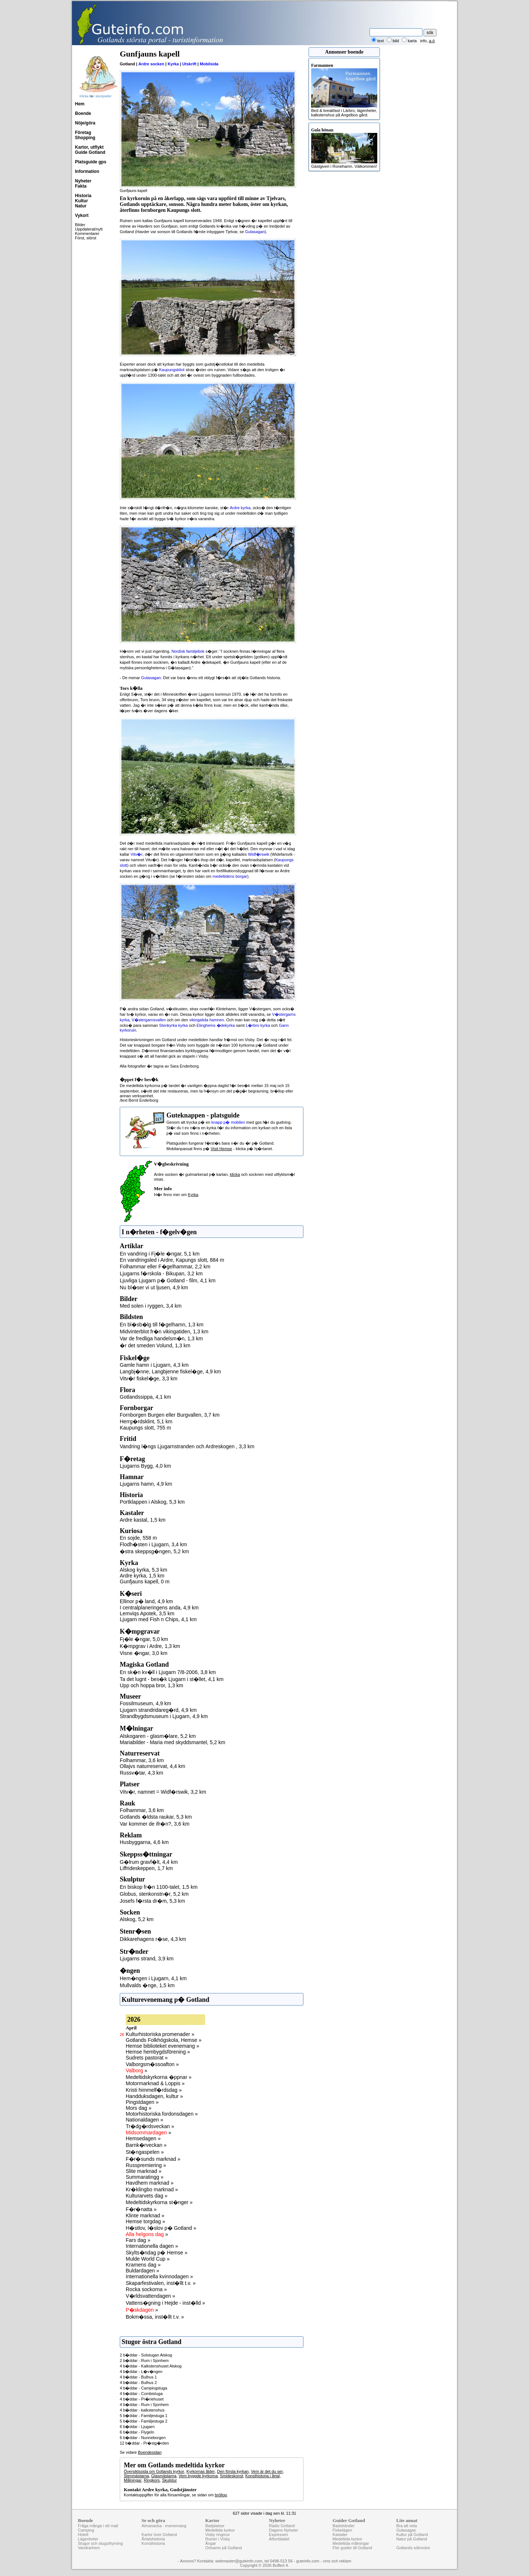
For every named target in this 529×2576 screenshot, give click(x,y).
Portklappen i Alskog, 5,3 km (152, 1502)
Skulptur (169, 2480)
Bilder (80, 224)
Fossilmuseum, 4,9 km (145, 1703)
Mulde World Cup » (148, 2259)
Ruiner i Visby (217, 2539)
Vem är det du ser (267, 2471)
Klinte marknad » (145, 2215)
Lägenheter (88, 2539)
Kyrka (173, 64)
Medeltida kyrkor (220, 2530)
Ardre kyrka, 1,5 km (142, 1576)
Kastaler (339, 2534)
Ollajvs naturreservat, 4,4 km (152, 1766)
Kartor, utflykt (89, 147)
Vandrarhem (89, 2548)
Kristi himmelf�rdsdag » (154, 2090)
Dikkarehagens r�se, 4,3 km (153, 1939)
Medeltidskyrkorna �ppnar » (158, 2077)
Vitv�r (136, 854)
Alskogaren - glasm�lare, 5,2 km (158, 1736)
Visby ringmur (217, 2534)
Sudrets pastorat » (147, 2058)
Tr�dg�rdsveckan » (150, 2126)
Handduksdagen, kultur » (154, 2096)
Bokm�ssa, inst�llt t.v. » (155, 2317)
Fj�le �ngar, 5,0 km (144, 1639)
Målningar (132, 2480)
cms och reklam (337, 2561)
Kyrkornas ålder (201, 2471)
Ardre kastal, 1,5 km (143, 1520)
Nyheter (83, 181)
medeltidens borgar (230, 876)
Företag (83, 132)
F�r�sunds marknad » (153, 2159)
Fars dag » (138, 2240)
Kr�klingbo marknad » (152, 2189)
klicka (235, 1174)
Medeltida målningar (350, 2543)
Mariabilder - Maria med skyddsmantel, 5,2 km (172, 1742)
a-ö (432, 41)
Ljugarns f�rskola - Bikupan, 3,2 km (161, 1273)
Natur (80, 206)
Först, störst (85, 238)
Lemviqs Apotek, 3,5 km (147, 1613)
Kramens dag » (143, 2265)
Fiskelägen (342, 2530)
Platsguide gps (90, 161)
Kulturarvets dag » (147, 2196)
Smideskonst (231, 2476)
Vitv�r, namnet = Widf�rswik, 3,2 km (163, 1792)
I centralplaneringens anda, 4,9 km (159, 1608)
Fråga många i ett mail (98, 2526)
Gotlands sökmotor (413, 2548)
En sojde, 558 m (138, 1538)
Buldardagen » (142, 2271)
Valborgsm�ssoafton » (152, 2064)
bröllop (221, 2495)
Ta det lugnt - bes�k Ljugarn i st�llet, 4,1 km (171, 1679)
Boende (83, 113)
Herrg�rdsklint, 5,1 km (146, 1421)
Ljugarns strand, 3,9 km (146, 1958)
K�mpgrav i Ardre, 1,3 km (150, 1646)
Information (87, 171)
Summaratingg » (144, 2177)
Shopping (85, 137)
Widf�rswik (258, 854)
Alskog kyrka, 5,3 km (143, 1570)
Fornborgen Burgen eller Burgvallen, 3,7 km (170, 1415)
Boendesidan (150, 2452)
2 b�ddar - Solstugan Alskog (146, 2355)
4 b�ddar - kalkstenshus (142, 2410)
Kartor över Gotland (159, 2534)
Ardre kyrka (240, 508)
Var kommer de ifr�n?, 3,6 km (155, 1824)
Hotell (83, 2534)
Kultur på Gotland (412, 2534)
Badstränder (343, 2526)
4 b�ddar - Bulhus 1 (138, 2377)
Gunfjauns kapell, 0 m (144, 1581)
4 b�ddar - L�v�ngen (141, 2371)
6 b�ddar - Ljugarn (137, 2426)
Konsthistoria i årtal (262, 2476)
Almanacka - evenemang (163, 2526)
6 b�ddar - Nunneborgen (143, 2437)
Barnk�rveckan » (146, 2145)
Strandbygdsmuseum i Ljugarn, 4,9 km (164, 1716)
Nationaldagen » (144, 2120)
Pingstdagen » (142, 2102)
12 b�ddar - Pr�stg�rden (144, 2443)
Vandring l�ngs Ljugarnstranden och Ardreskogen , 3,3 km (187, 1446)
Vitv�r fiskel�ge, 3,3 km (148, 1378)
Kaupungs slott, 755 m (145, 1428)
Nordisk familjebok (188, 651)
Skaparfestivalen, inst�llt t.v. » (160, 2283)
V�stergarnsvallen (149, 1020)
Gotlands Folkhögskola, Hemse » (163, 2040)
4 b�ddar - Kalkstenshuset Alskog (150, 2366)
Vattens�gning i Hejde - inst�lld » (165, 2303)
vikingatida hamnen (206, 1020)
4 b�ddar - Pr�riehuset (141, 2399)
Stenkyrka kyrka (173, 1025)
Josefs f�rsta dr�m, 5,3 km (152, 1901)
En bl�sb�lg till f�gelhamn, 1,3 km (162, 1324)
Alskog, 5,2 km (137, 1919)
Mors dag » (138, 2108)
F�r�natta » (141, 2209)
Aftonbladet (279, 2539)
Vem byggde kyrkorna (198, 2476)
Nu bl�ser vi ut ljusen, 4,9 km (154, 1287)
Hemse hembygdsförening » (158, 2052)
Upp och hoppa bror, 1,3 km (151, 1685)
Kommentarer (87, 233)
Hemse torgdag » (145, 2221)
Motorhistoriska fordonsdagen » (162, 2114)
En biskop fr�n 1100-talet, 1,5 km (159, 1887)
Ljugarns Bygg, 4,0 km (145, 1466)
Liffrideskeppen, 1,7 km (146, 1868)
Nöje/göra (85, 123)
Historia (83, 195)
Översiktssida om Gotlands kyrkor (154, 2471)
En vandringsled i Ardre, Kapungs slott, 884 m (172, 1260)
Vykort (82, 215)
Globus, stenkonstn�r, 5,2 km (154, 1894)
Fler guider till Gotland (352, 2548)
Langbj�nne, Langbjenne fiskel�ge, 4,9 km (170, 1371)
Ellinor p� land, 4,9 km (146, 1601)
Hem (79, 103)
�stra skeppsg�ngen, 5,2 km (154, 1551)
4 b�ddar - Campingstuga (143, 2388)
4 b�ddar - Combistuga (141, 2393)
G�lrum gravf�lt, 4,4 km (149, 1862)
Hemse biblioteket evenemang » (162, 2046)
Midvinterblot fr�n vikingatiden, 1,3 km (164, 1331)
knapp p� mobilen (228, 1122)
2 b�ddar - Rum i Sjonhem (144, 2360)
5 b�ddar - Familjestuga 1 (144, 2415)
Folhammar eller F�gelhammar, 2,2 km (165, 1266)
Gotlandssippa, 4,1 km (145, 1397)
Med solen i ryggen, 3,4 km (150, 1306)
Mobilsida (209, 64)
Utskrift (189, 64)
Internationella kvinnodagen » (159, 2276)
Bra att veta (406, 2526)
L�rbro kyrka (258, 1025)
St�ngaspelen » (145, 2152)
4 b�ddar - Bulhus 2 (138, 2382)
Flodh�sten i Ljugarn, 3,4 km (153, 1544)
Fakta (80, 186)
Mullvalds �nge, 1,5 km (147, 1985)
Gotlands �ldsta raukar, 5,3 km (156, 1817)
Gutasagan (255, 231)
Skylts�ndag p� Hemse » (156, 2253)
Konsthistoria (153, 2543)
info (423, 41)
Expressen (278, 2534)
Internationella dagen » (152, 2246)
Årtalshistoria (153, 2539)
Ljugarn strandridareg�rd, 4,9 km (158, 1710)
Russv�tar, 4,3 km (141, 1773)
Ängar (210, 2543)
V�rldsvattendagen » (150, 2296)
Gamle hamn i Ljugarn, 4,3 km (154, 1365)
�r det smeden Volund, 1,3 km (155, 1345)
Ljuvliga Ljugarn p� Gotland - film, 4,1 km (168, 1280)
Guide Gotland (90, 152)
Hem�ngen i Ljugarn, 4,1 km (153, 1978)
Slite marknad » (143, 2171)
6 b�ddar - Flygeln (137, 2432)
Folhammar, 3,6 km (142, 1760)
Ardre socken (151, 64)
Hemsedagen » (143, 2138)
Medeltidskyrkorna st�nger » (159, 2202)
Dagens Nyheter (283, 2530)
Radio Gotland (282, 2526)
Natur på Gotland (411, 2539)
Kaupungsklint (171, 369)
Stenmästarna (136, 2476)
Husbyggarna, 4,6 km (144, 1842)
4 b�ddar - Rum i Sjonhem (144, 2404)
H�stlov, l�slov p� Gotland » (161, 2228)
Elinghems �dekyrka (216, 1025)
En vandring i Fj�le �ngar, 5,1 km (159, 1254)
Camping (86, 2530)
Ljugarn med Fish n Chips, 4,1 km (158, 1619)
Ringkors (151, 2480)
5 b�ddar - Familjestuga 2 (144, 2421)
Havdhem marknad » (149, 2183)
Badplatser (215, 2526)
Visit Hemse (221, 1148)
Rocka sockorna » (146, 2289)
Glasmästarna (163, 2476)
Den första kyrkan (233, 2471)
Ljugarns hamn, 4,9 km (146, 1484)
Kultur (81, 200)
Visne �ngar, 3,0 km (144, 1653)
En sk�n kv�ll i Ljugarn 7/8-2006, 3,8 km (168, 1672)
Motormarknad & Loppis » (155, 2083)
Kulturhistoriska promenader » (160, 2034)
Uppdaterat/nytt (88, 229)
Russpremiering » (146, 2165)
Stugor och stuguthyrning (100, 2543)
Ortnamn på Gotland (223, 2548)
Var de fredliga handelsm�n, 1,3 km (161, 1338)
